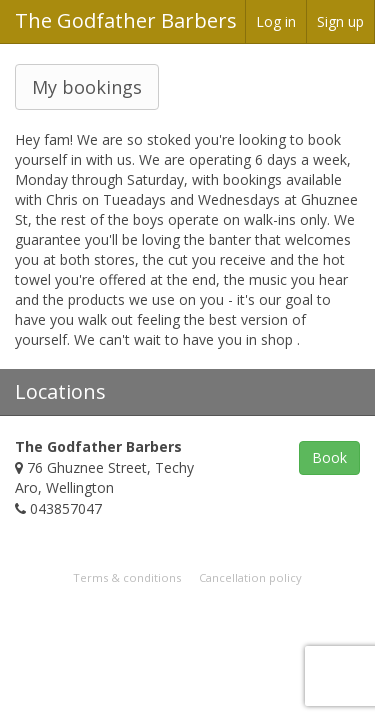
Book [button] (329, 457)
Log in (276, 21)
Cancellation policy (250, 577)
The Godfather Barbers (126, 20)
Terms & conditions (127, 577)
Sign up (340, 21)
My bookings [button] (87, 87)
